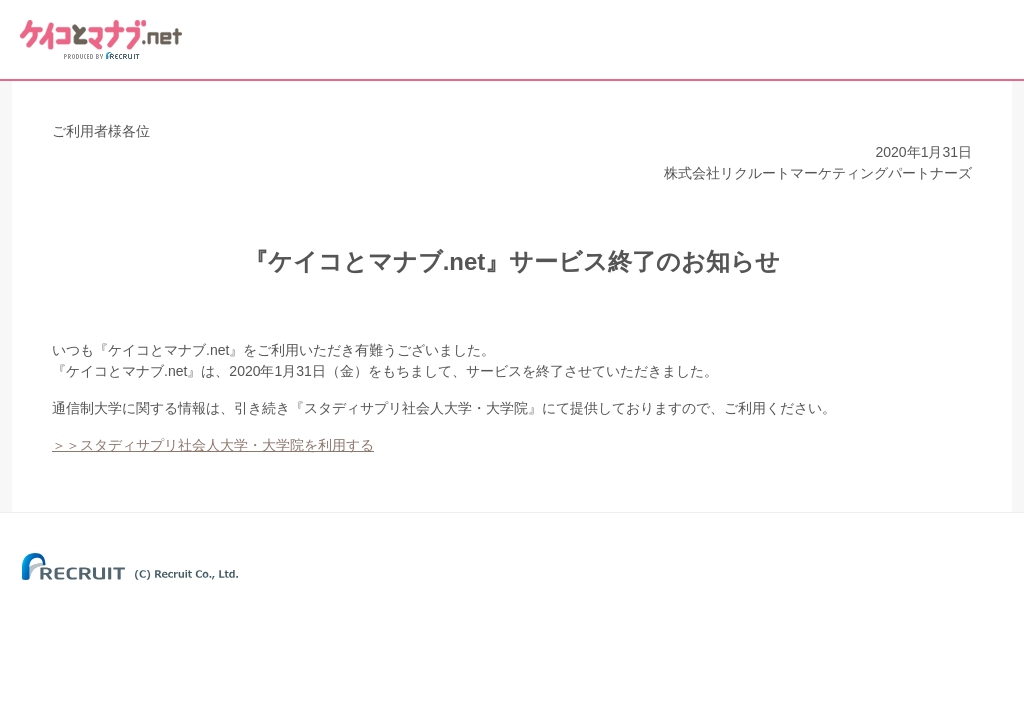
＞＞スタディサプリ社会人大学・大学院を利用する (213, 445)
